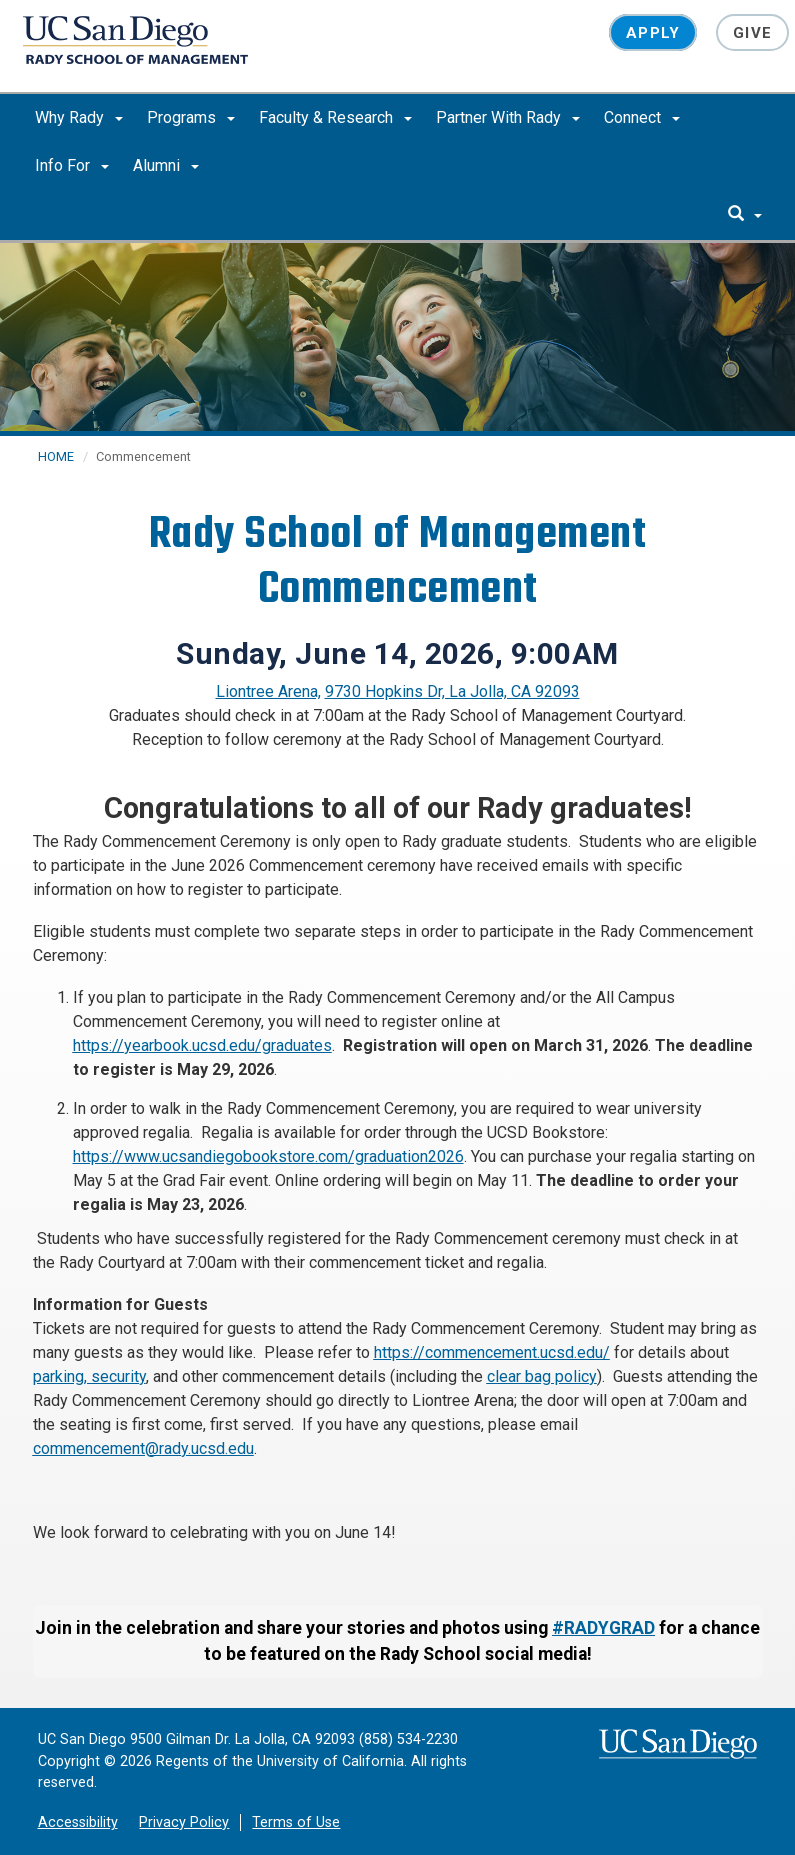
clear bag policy (542, 1376)
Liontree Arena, (268, 691)
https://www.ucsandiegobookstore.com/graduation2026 (268, 1156)
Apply (653, 33)
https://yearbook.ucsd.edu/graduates (202, 1045)
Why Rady (79, 117)
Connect (642, 117)
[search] (745, 215)
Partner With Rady (508, 117)
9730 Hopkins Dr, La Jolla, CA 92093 (452, 691)
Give (752, 33)
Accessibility (78, 1822)
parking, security (89, 1376)
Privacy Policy (184, 1822)
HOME (56, 456)
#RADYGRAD (603, 1628)
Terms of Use (296, 1822)
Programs (191, 117)
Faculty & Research (335, 117)
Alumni (166, 165)
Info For (72, 165)
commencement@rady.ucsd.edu (143, 1448)
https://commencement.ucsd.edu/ (492, 1352)
